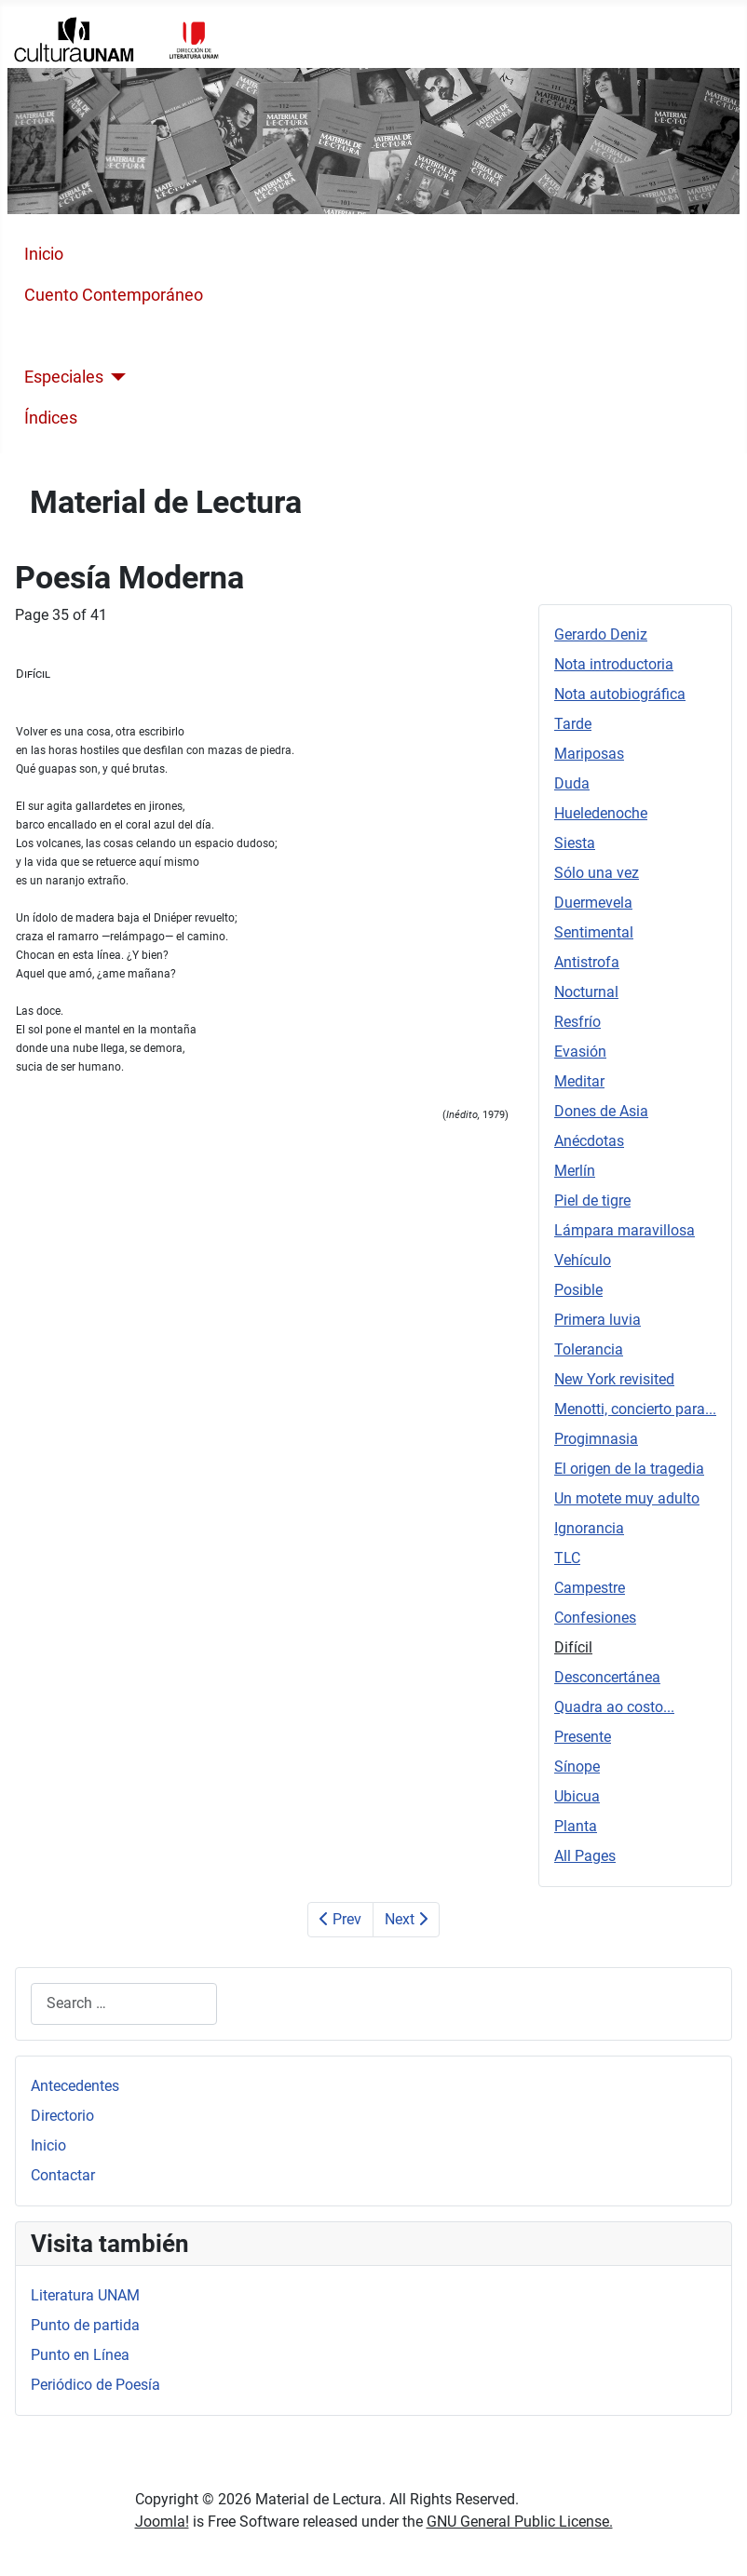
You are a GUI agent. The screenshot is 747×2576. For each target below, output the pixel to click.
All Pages (585, 1856)
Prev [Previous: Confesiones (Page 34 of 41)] (340, 1919)
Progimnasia (596, 1439)
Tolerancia (588, 1349)
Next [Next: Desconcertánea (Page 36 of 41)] (406, 1919)
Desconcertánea (607, 1677)
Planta (575, 1826)
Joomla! (162, 2521)
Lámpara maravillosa (624, 1230)
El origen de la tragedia (629, 1468)
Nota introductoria (613, 664)
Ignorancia (589, 1528)
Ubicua (577, 1796)
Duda (572, 783)
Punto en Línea (80, 2355)
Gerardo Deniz (600, 634)
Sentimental (593, 932)
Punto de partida (85, 2325)
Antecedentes (75, 2086)
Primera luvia (597, 1319)
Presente (582, 1737)
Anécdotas (589, 1141)
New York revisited (614, 1379)
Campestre (589, 1588)
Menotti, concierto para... (635, 1409)
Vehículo (582, 1260)
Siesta (574, 843)
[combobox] (124, 2004)
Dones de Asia (601, 1111)
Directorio (62, 2115)
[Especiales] (115, 377)
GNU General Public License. (520, 2521)
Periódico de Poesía (95, 2385)
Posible (578, 1290)
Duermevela (593, 902)
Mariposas (589, 753)
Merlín (574, 1171)
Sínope (577, 1766)
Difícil (573, 1647)
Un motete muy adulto (626, 1498)
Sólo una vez (596, 873)
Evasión (580, 1051)
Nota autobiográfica (620, 694)
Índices (50, 418)
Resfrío (577, 1022)
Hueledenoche (600, 813)
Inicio (43, 254)
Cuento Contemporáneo (113, 295)
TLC (567, 1558)
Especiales (63, 377)
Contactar (63, 2175)
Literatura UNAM (85, 2295)
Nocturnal (586, 992)
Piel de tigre (592, 1200)
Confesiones (595, 1617)
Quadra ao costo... (614, 1707)
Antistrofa (586, 962)
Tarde (572, 724)
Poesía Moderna (84, 336)
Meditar (579, 1081)
